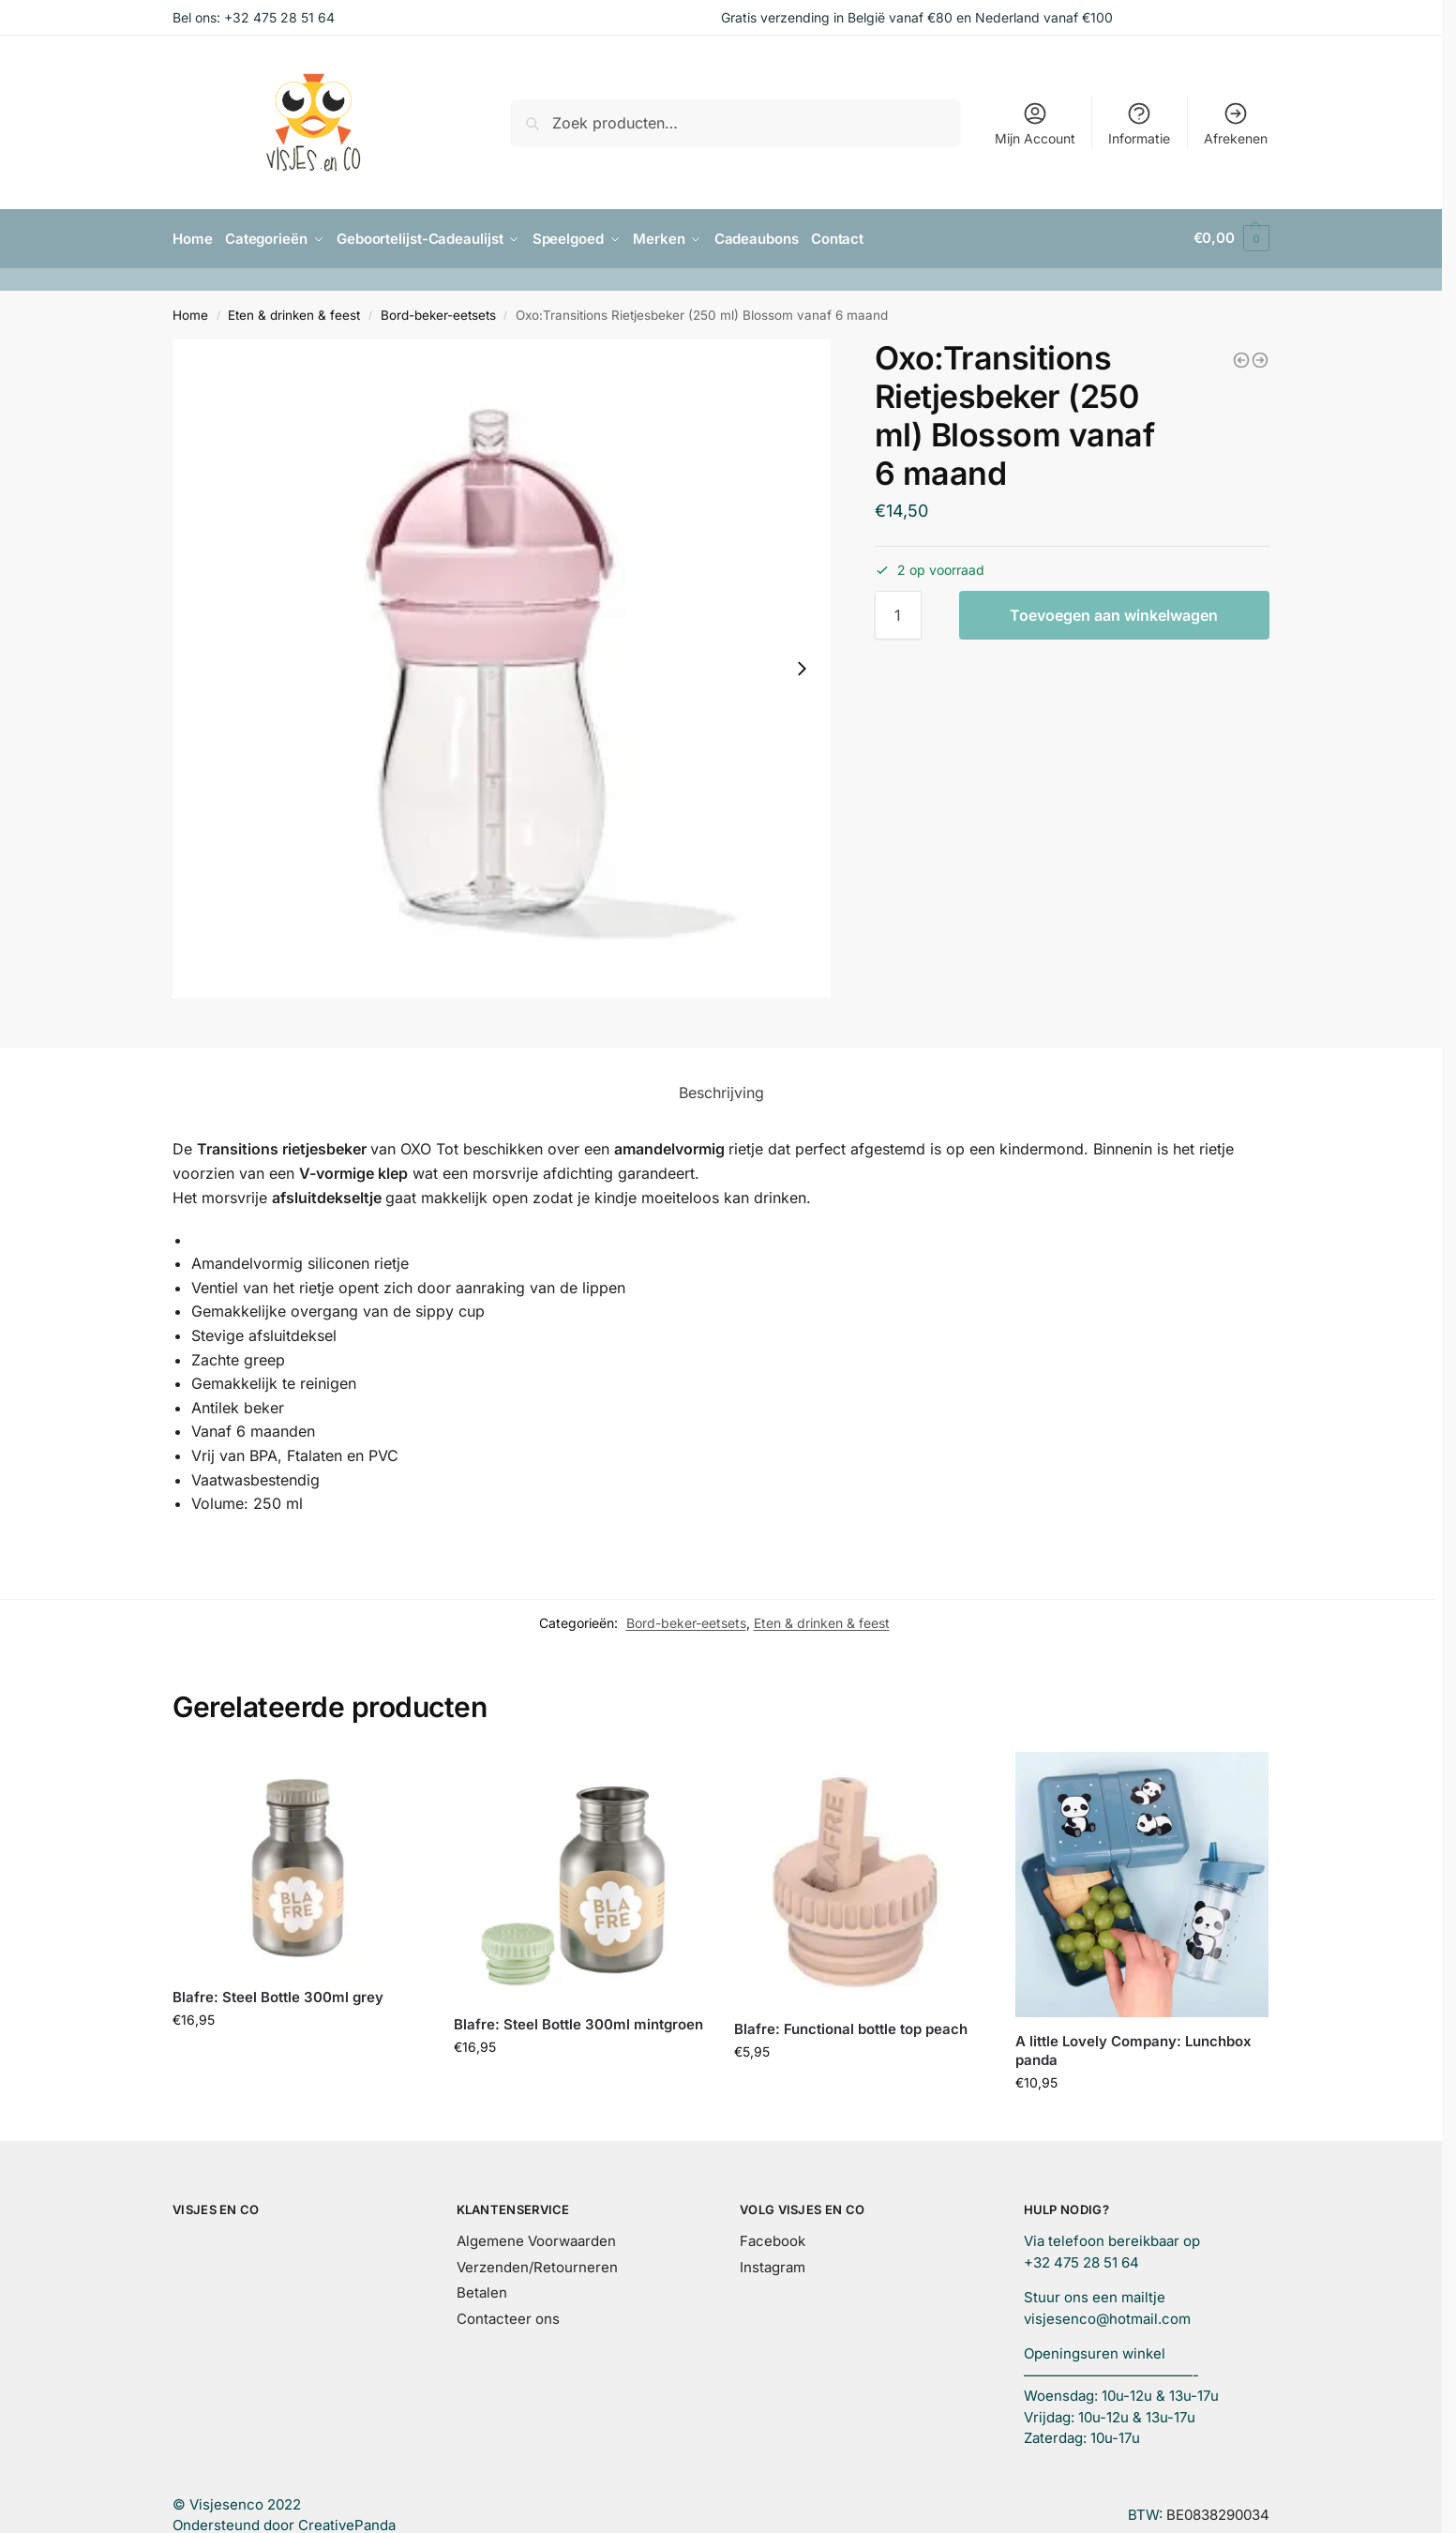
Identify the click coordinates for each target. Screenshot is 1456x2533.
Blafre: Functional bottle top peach (851, 2026)
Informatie (1139, 123)
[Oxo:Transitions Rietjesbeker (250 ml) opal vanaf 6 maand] (1260, 358)
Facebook (772, 2239)
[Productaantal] (898, 613)
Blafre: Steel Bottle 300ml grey (278, 1995)
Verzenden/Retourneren (537, 2265)
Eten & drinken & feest (294, 313)
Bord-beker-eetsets (438, 313)
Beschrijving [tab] (721, 1090)
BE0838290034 (1217, 2513)
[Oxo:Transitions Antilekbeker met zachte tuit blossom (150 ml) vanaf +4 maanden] (1241, 358)
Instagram (772, 2265)
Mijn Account (1035, 123)
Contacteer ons (508, 2317)
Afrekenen (1236, 123)
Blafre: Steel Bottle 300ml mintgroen (578, 2022)
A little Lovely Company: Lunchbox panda (1133, 2048)
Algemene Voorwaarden (536, 2239)
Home (190, 313)
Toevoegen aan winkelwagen (1114, 613)
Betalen (482, 2290)
